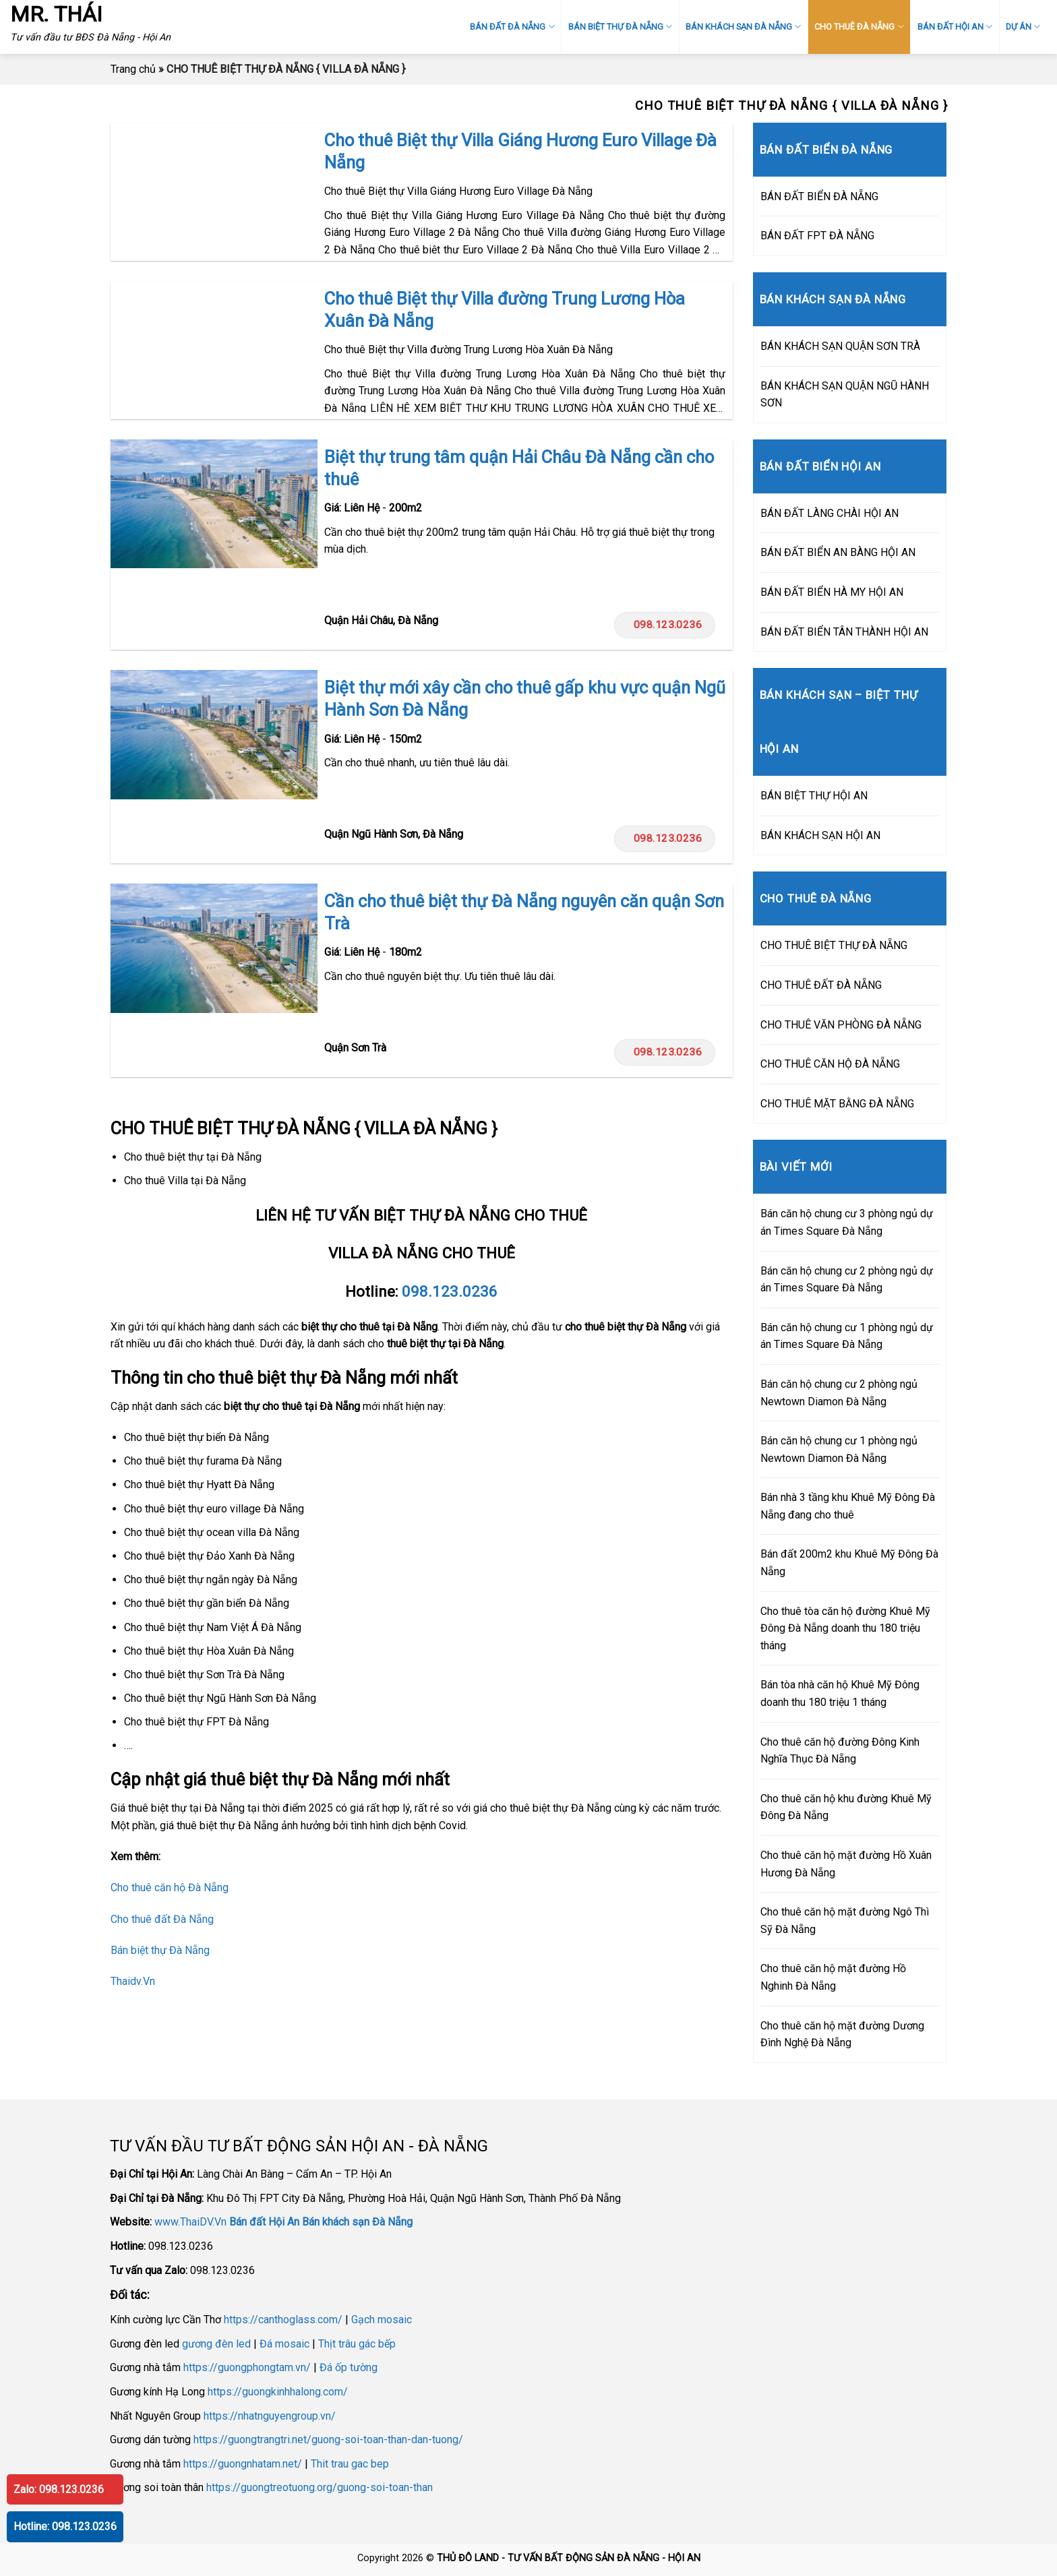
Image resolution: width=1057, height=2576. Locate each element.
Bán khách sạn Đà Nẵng (357, 2221)
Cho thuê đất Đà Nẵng (162, 1919)
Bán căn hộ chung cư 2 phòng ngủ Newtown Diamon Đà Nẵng (838, 1393)
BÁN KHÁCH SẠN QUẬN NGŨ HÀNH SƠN (844, 394)
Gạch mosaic (381, 2319)
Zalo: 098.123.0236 (58, 2489)
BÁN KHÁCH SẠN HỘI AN (820, 835)
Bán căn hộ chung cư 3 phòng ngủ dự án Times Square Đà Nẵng (846, 1222)
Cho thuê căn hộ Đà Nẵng (170, 1887)
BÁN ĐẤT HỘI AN (954, 26)
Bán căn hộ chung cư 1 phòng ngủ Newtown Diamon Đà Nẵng (838, 1449)
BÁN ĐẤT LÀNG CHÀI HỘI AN (829, 513)
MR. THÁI (56, 14)
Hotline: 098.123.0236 (65, 2526)
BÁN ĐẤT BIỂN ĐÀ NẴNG (819, 196)
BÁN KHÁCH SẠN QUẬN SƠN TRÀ (840, 346)
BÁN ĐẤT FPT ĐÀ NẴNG (817, 235)
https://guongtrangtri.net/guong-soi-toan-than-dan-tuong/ (328, 2439)
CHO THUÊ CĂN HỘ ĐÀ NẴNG (830, 1063)
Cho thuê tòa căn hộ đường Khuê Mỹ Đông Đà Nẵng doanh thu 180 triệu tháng (845, 1628)
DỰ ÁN (1023, 26)
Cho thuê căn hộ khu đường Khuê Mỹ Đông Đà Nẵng (846, 1807)
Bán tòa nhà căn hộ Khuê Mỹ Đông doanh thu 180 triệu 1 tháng (839, 1693)
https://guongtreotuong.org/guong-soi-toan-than (319, 2487)
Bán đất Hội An (264, 2221)
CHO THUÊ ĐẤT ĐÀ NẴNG (821, 985)
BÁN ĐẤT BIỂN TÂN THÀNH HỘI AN (844, 631)
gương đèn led (216, 2343)
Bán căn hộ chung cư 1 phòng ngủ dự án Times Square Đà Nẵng (846, 1336)
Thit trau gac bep (350, 2463)
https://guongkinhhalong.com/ (278, 2391)
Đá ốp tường (349, 2367)
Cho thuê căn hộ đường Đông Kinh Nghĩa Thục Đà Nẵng (839, 1751)
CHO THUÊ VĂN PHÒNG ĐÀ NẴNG (841, 1024)
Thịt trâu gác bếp (357, 2343)
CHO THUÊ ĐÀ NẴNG (858, 26)
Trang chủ (133, 69)
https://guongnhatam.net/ (242, 2463)
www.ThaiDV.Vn (190, 2221)
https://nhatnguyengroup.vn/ (270, 2416)
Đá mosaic (284, 2343)
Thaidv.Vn (133, 1981)
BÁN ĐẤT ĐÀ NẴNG (512, 26)
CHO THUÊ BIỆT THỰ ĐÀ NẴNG (833, 945)
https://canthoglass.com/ (283, 2319)
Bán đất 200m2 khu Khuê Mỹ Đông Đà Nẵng (849, 1562)
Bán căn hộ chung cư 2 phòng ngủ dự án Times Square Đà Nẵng (846, 1279)
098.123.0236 (664, 625)
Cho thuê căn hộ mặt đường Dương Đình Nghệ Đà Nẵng (842, 2034)
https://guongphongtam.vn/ (247, 2367)
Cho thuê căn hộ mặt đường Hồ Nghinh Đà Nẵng (833, 1977)
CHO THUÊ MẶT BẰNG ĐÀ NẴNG (837, 1103)
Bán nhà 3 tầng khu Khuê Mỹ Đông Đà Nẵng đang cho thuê (847, 1506)
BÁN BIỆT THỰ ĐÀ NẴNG (620, 26)
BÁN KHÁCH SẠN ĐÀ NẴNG (743, 26)
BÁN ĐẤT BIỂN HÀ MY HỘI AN (831, 592)
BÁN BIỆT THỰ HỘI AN (814, 795)
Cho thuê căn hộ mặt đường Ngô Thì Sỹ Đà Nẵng (844, 1920)
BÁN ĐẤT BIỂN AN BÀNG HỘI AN (837, 552)
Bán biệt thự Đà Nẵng (160, 1950)
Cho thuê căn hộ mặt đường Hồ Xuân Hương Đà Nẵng (846, 1864)
